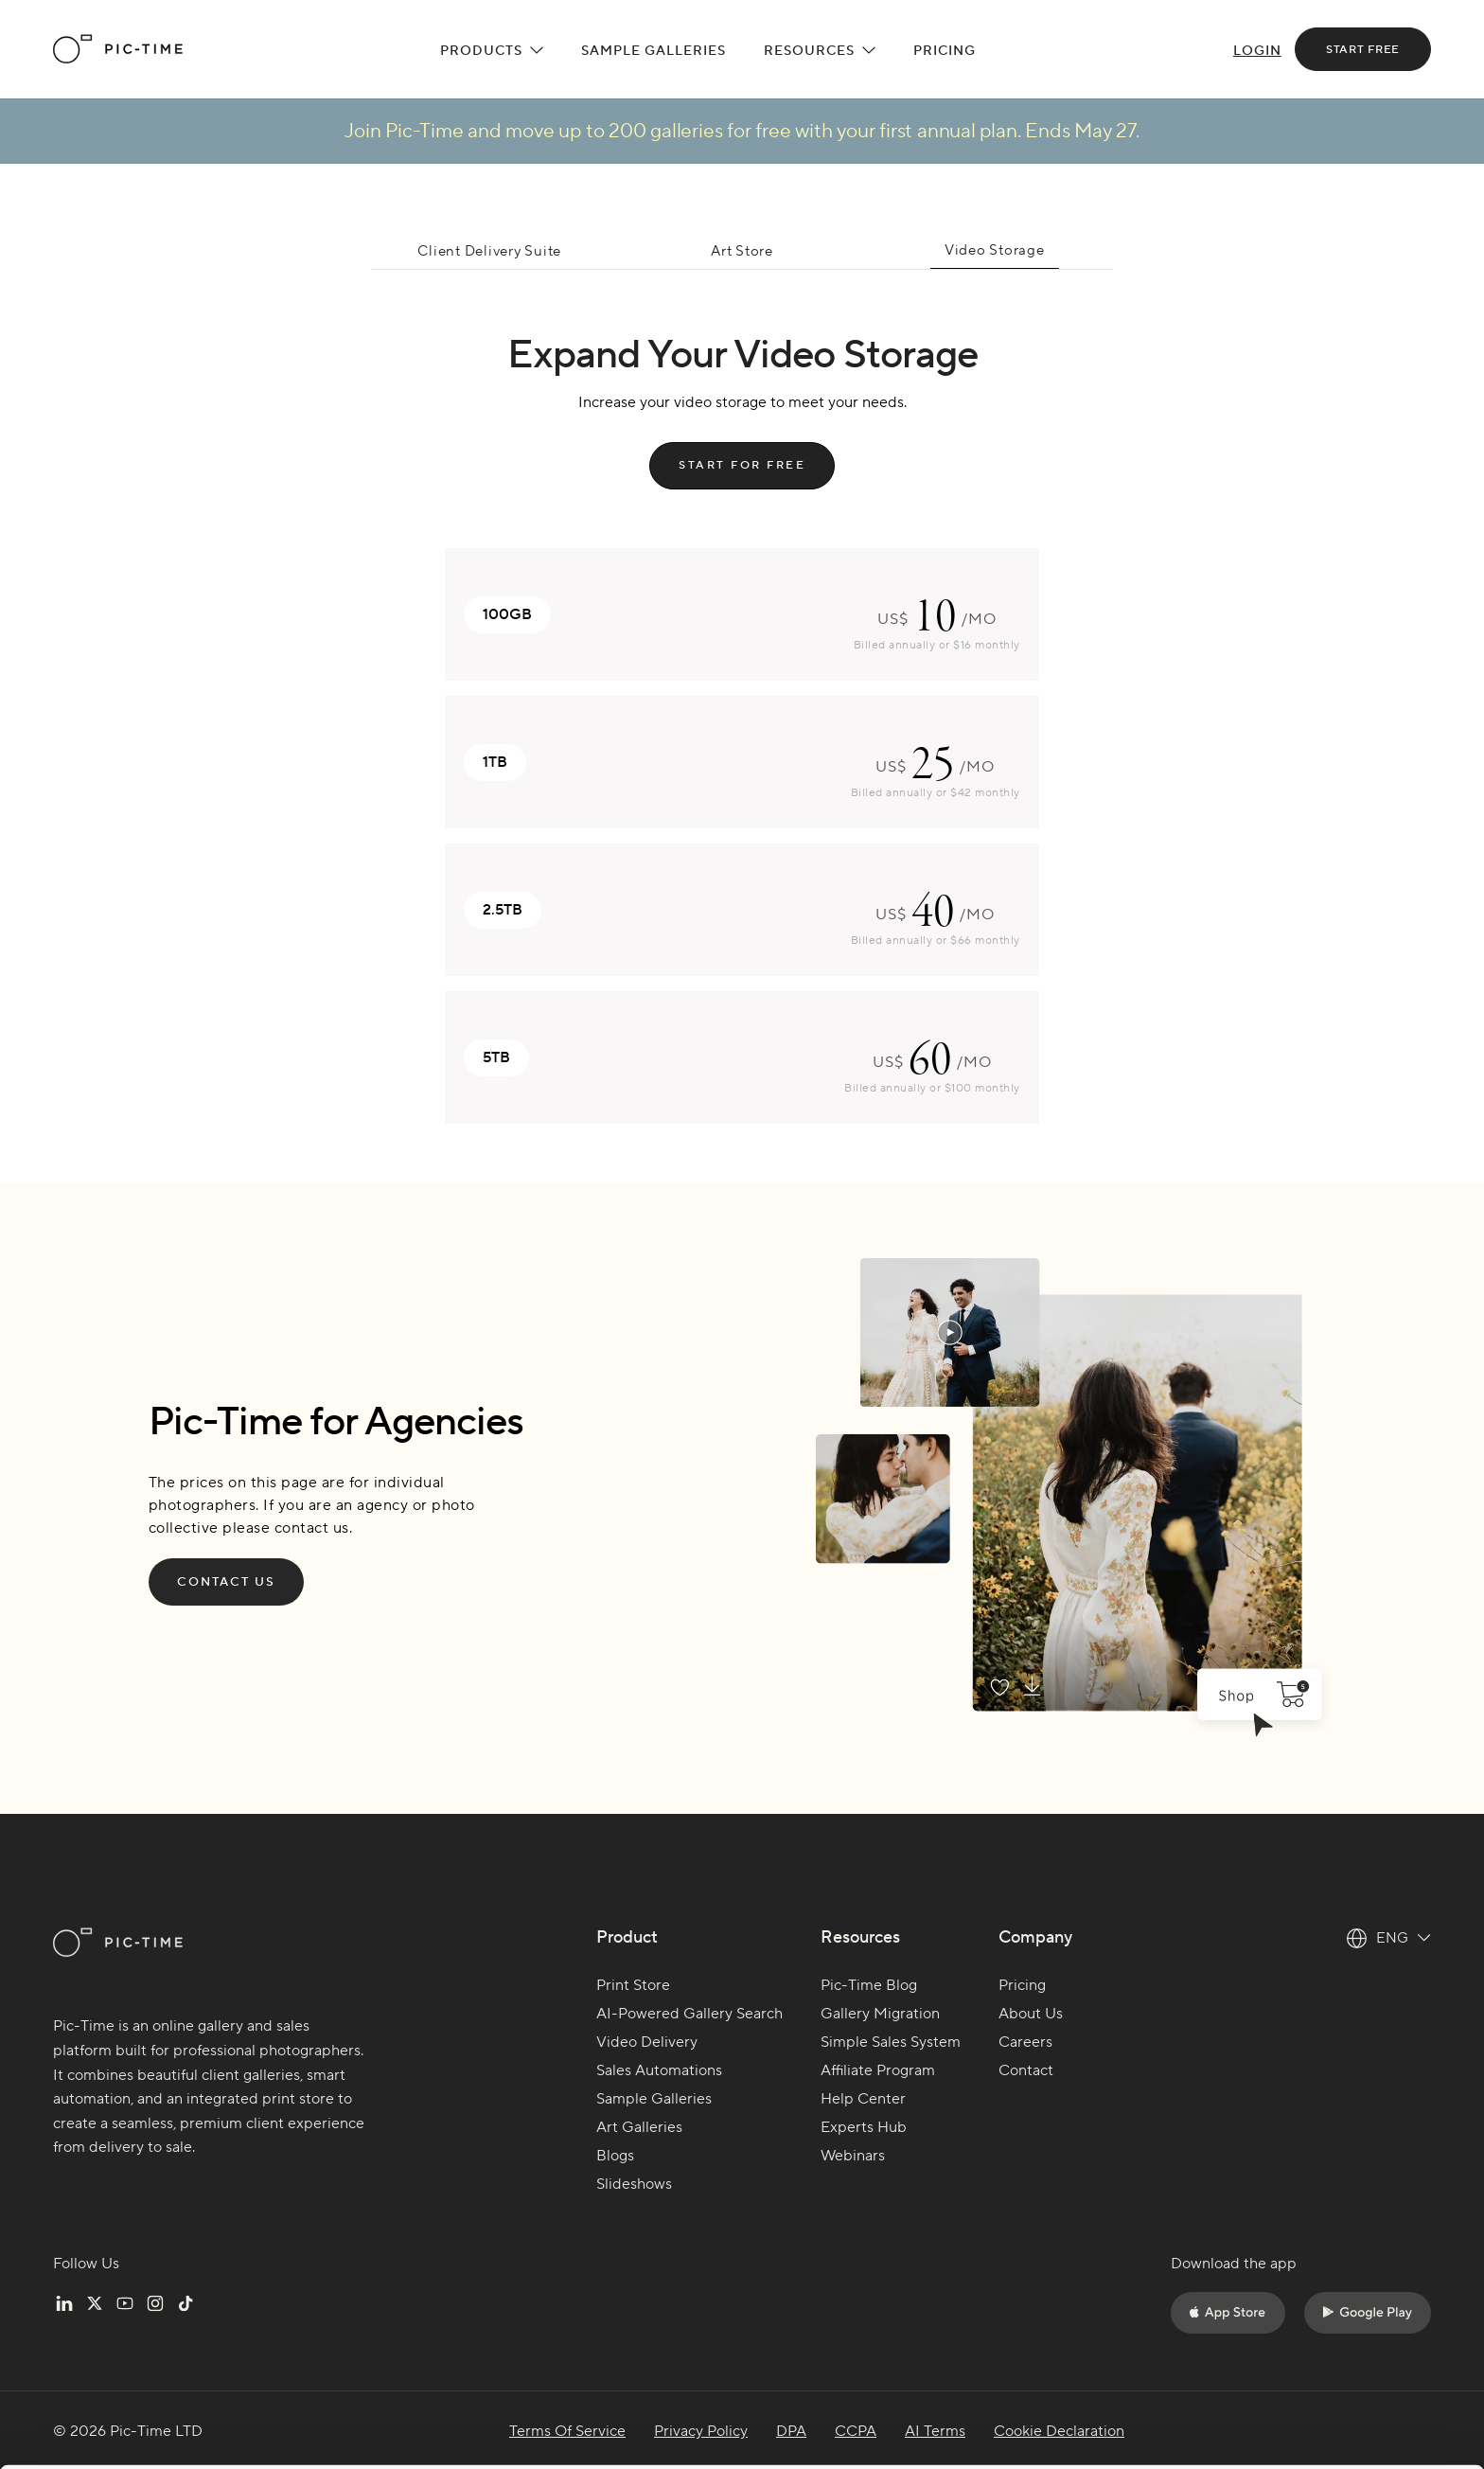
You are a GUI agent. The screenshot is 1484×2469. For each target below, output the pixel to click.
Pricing (944, 51)
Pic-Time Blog (869, 1985)
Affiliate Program (878, 2070)
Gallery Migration (880, 2013)
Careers (1025, 2042)
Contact (1025, 2070)
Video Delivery (647, 2042)
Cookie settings (301, 2405)
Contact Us (226, 1582)
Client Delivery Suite (489, 251)
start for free (742, 465)
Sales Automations (659, 2070)
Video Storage (995, 250)
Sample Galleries (653, 51)
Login (1257, 51)
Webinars (853, 2155)
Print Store (633, 1985)
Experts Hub (864, 2127)
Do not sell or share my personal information (1326, 2407)
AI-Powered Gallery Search (689, 2013)
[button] (491, 49)
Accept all (1326, 2323)
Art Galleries (639, 2127)
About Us (1030, 2013)
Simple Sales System (891, 2042)
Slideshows (634, 2184)
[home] (118, 49)
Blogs (615, 2155)
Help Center (863, 2098)
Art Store (742, 251)
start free (1363, 50)
